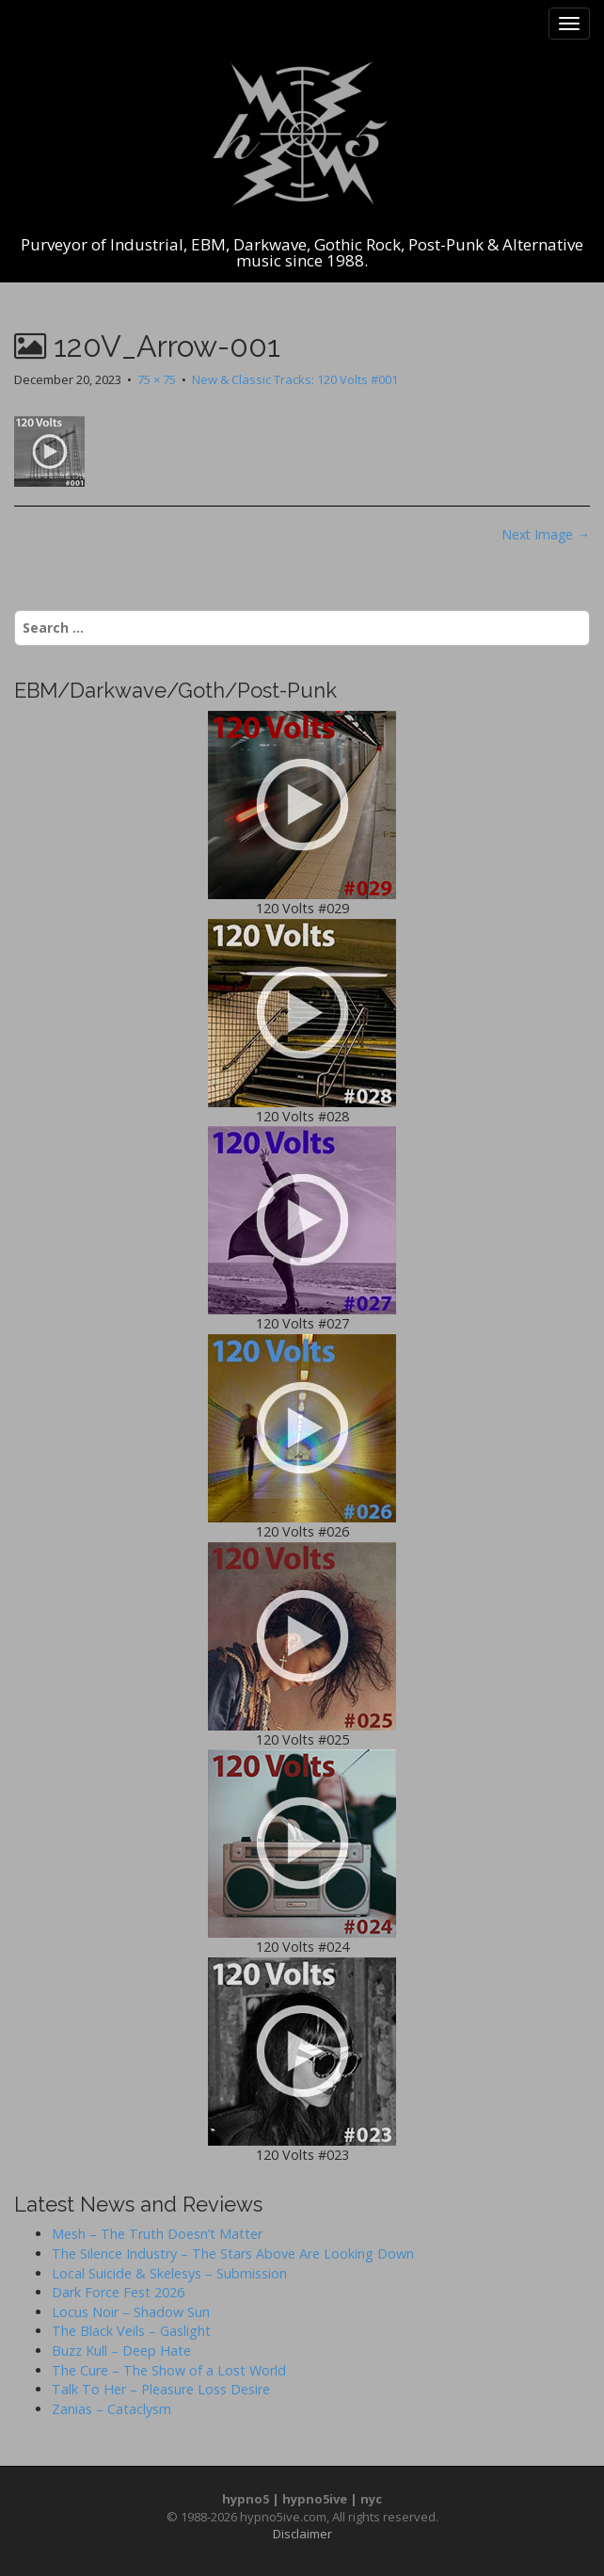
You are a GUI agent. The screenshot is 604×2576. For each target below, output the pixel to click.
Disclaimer (302, 2533)
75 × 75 (156, 379)
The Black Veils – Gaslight (131, 2331)
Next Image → (545, 534)
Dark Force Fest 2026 (118, 2292)
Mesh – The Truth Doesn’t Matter (157, 2234)
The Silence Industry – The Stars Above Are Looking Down (233, 2253)
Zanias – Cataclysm (111, 2409)
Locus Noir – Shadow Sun (131, 2312)
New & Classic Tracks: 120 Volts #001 (295, 379)
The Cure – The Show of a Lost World (169, 2370)
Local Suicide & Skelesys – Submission (169, 2273)
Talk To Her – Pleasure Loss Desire (161, 2389)
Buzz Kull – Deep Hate (121, 2350)
